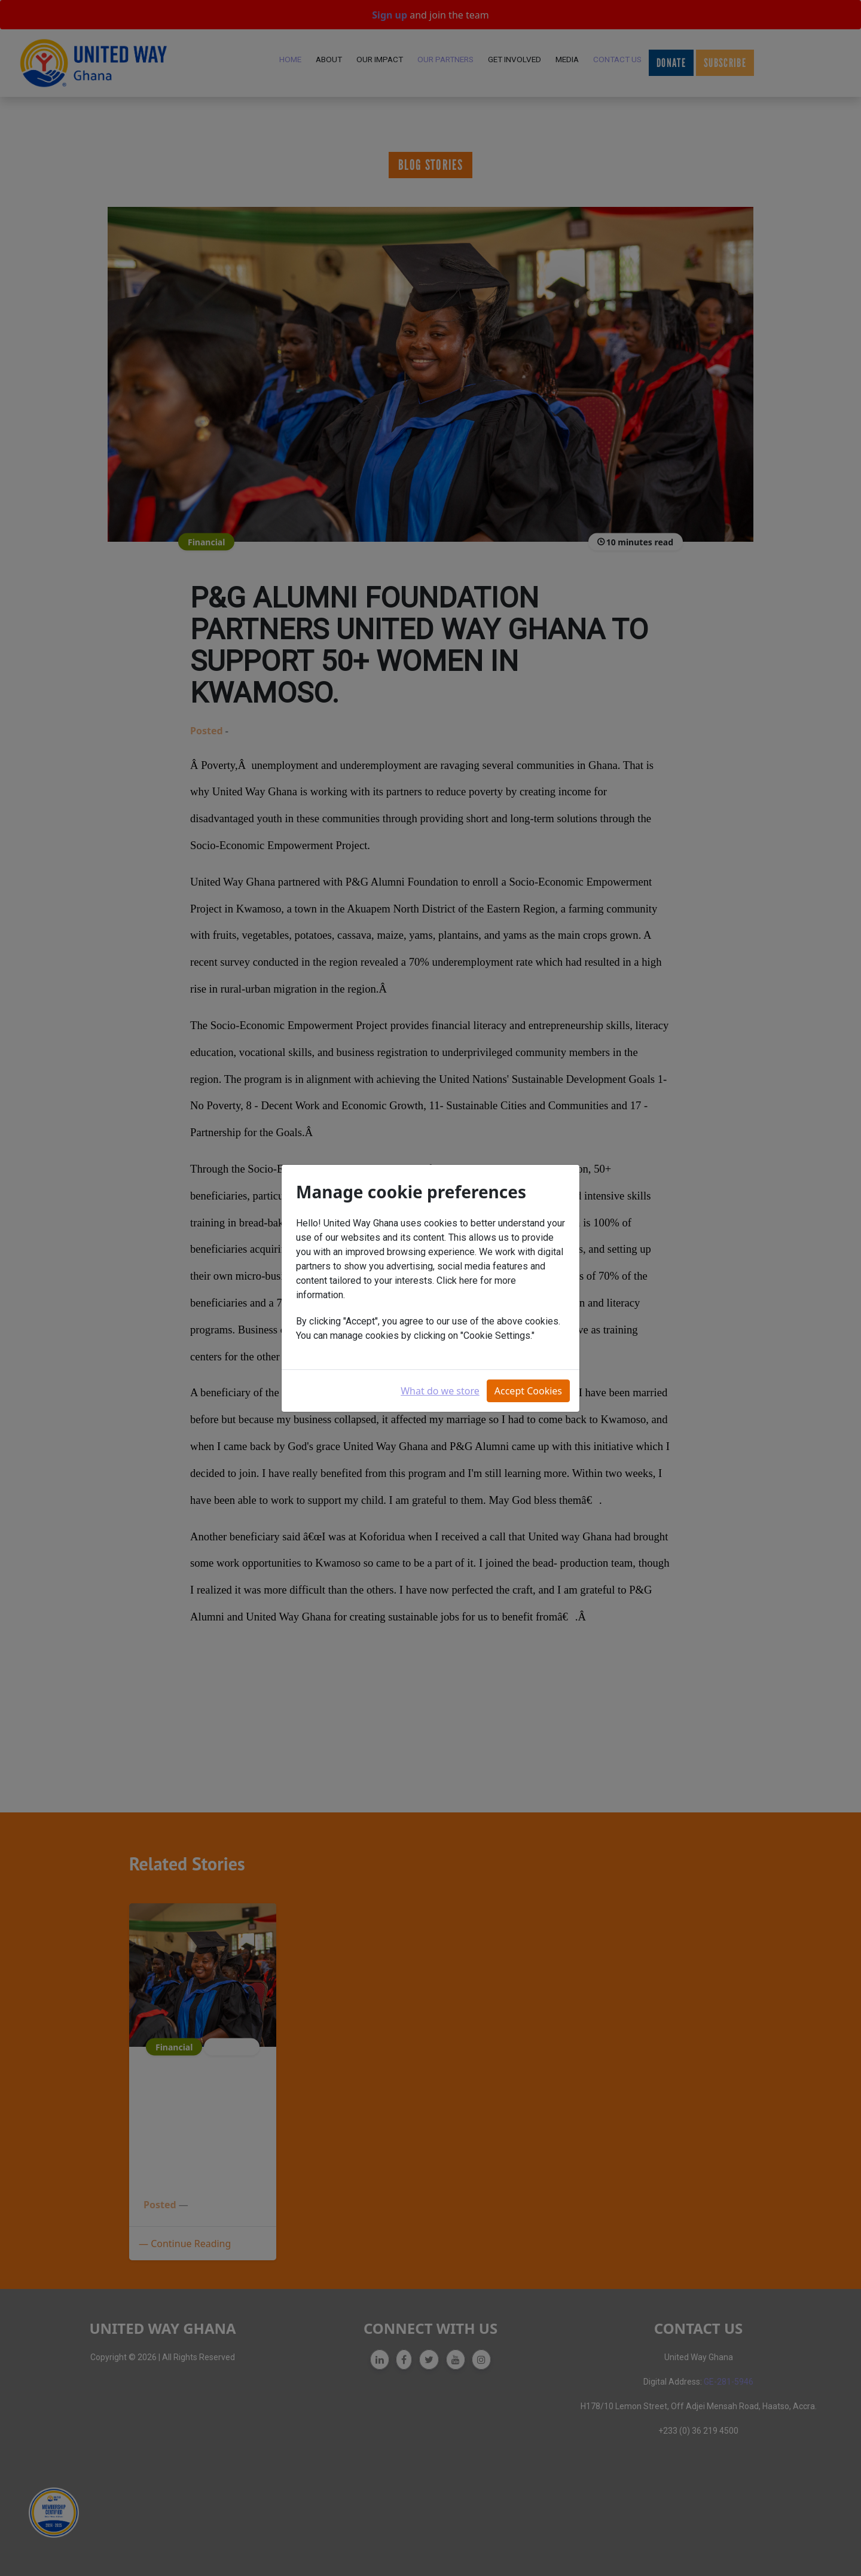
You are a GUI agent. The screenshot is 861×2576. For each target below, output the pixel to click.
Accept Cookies (528, 1390)
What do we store (440, 1390)
